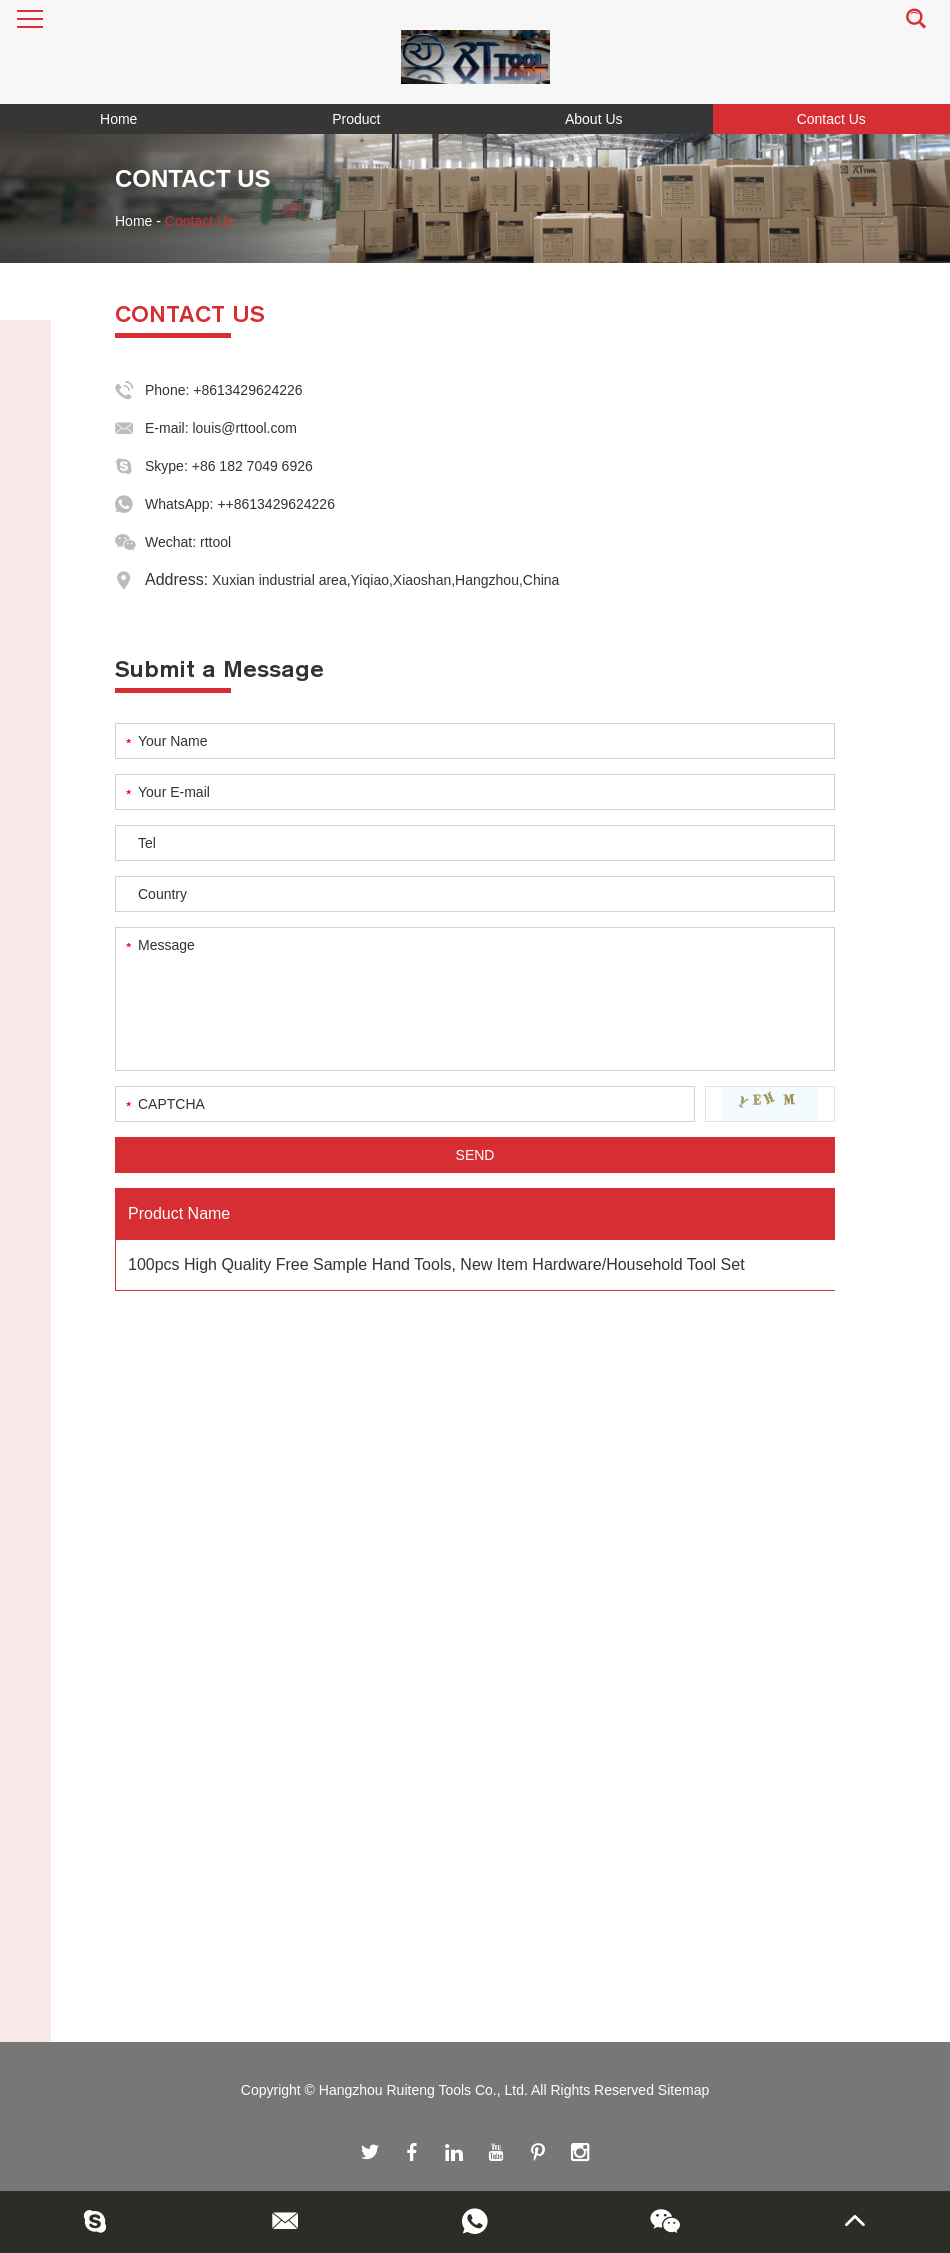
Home (118, 119)
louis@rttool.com (244, 428)
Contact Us (831, 119)
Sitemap (683, 2090)
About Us (594, 119)
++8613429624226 (276, 504)
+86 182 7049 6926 (252, 466)
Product (356, 119)
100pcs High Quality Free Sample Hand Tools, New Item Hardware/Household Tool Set (436, 1264)
